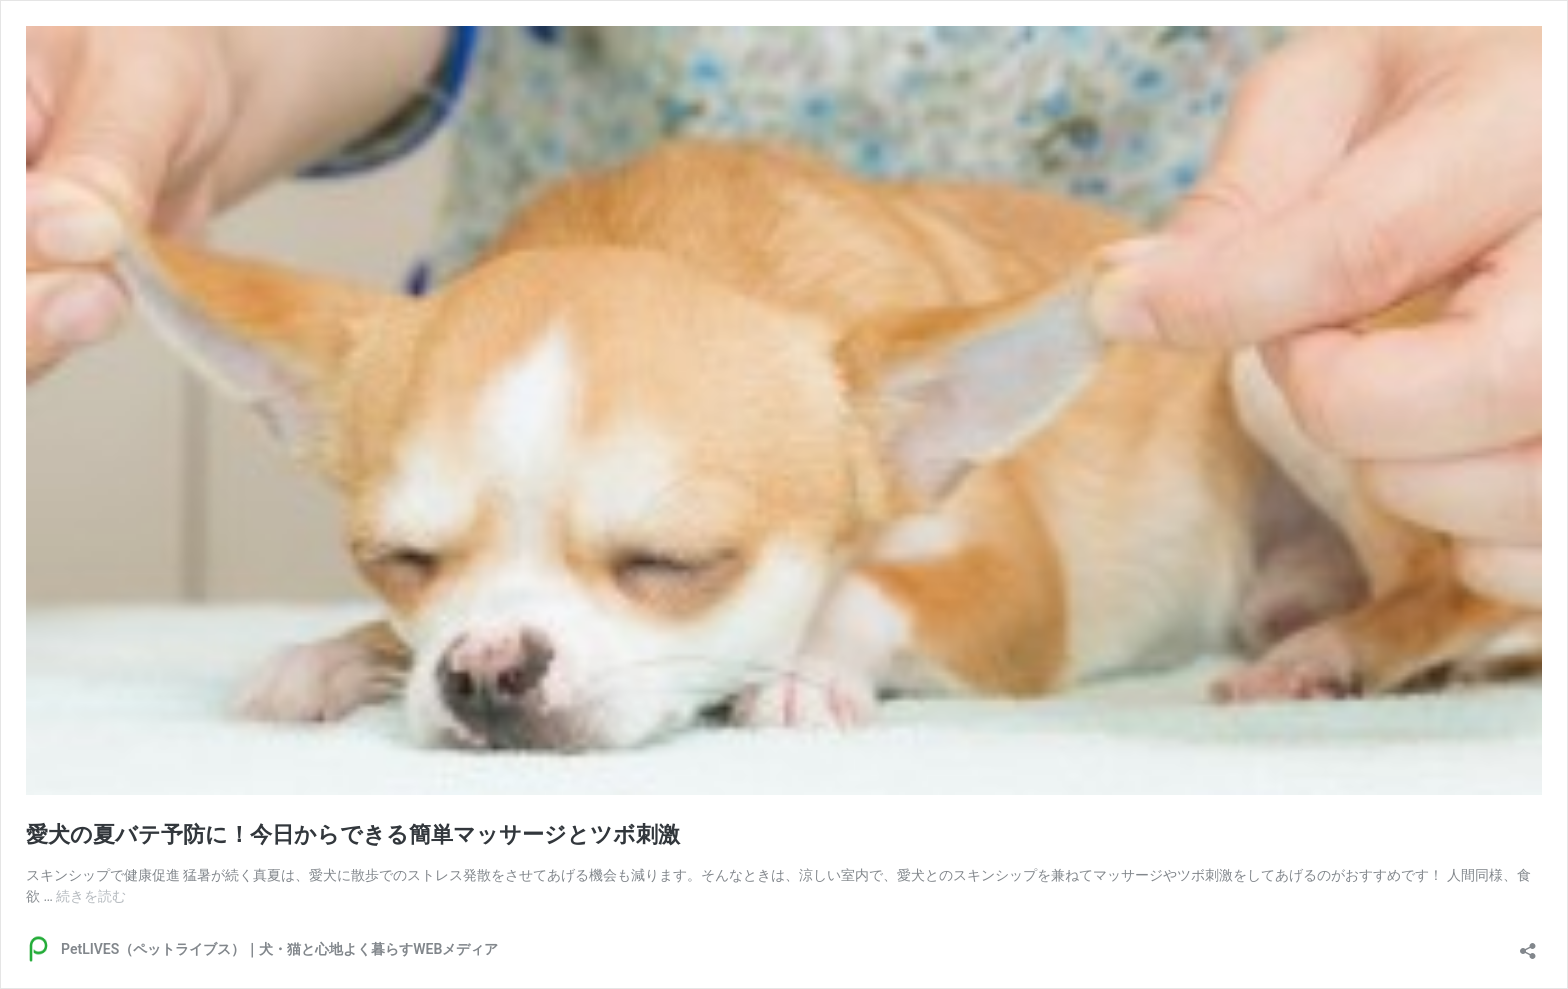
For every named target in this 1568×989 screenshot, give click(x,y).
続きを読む (91, 896)
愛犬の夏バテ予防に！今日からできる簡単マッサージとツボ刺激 (353, 834)
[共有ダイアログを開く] (1528, 944)
